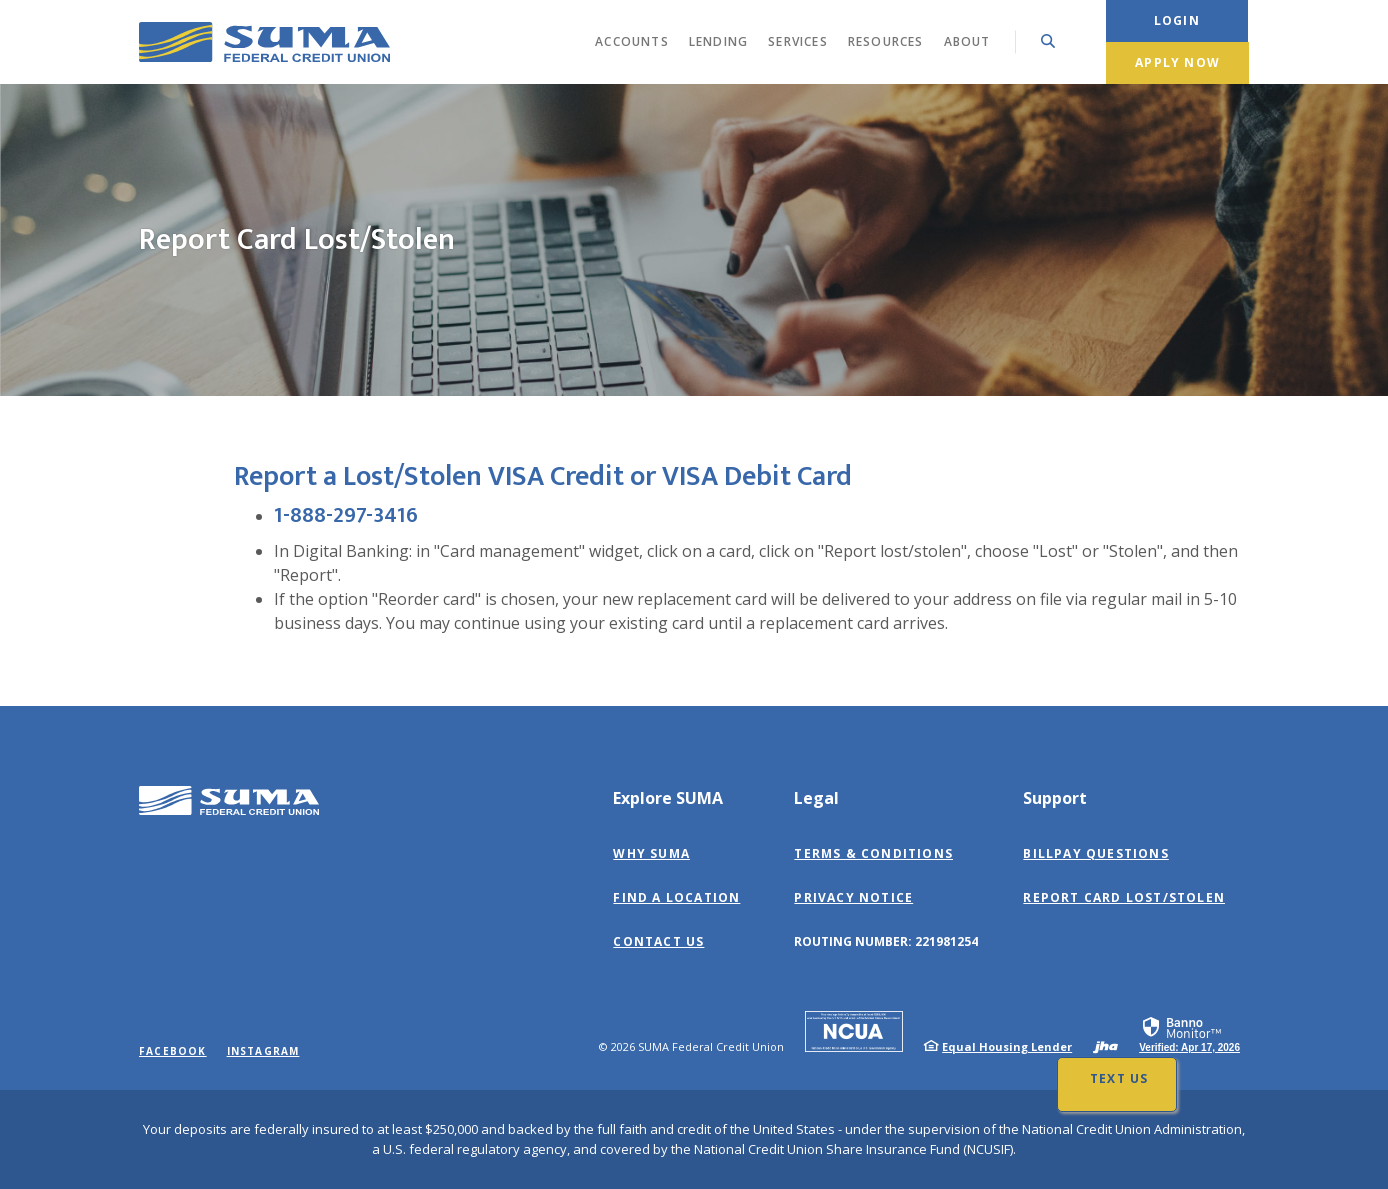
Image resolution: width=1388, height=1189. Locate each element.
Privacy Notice (853, 897)
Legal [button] (816, 798)
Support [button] (1055, 798)
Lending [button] (718, 41)
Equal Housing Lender (1007, 1046)
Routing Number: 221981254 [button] (886, 941)
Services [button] (798, 41)
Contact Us (658, 941)
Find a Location (676, 897)
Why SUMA (651, 853)
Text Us (1119, 1078)
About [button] (967, 41)
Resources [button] (886, 41)
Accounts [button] (632, 41)
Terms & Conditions (873, 853)
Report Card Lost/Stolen (1124, 897)
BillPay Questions (1095, 853)
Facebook (173, 1051)
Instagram (263, 1051)
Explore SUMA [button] (668, 798)
